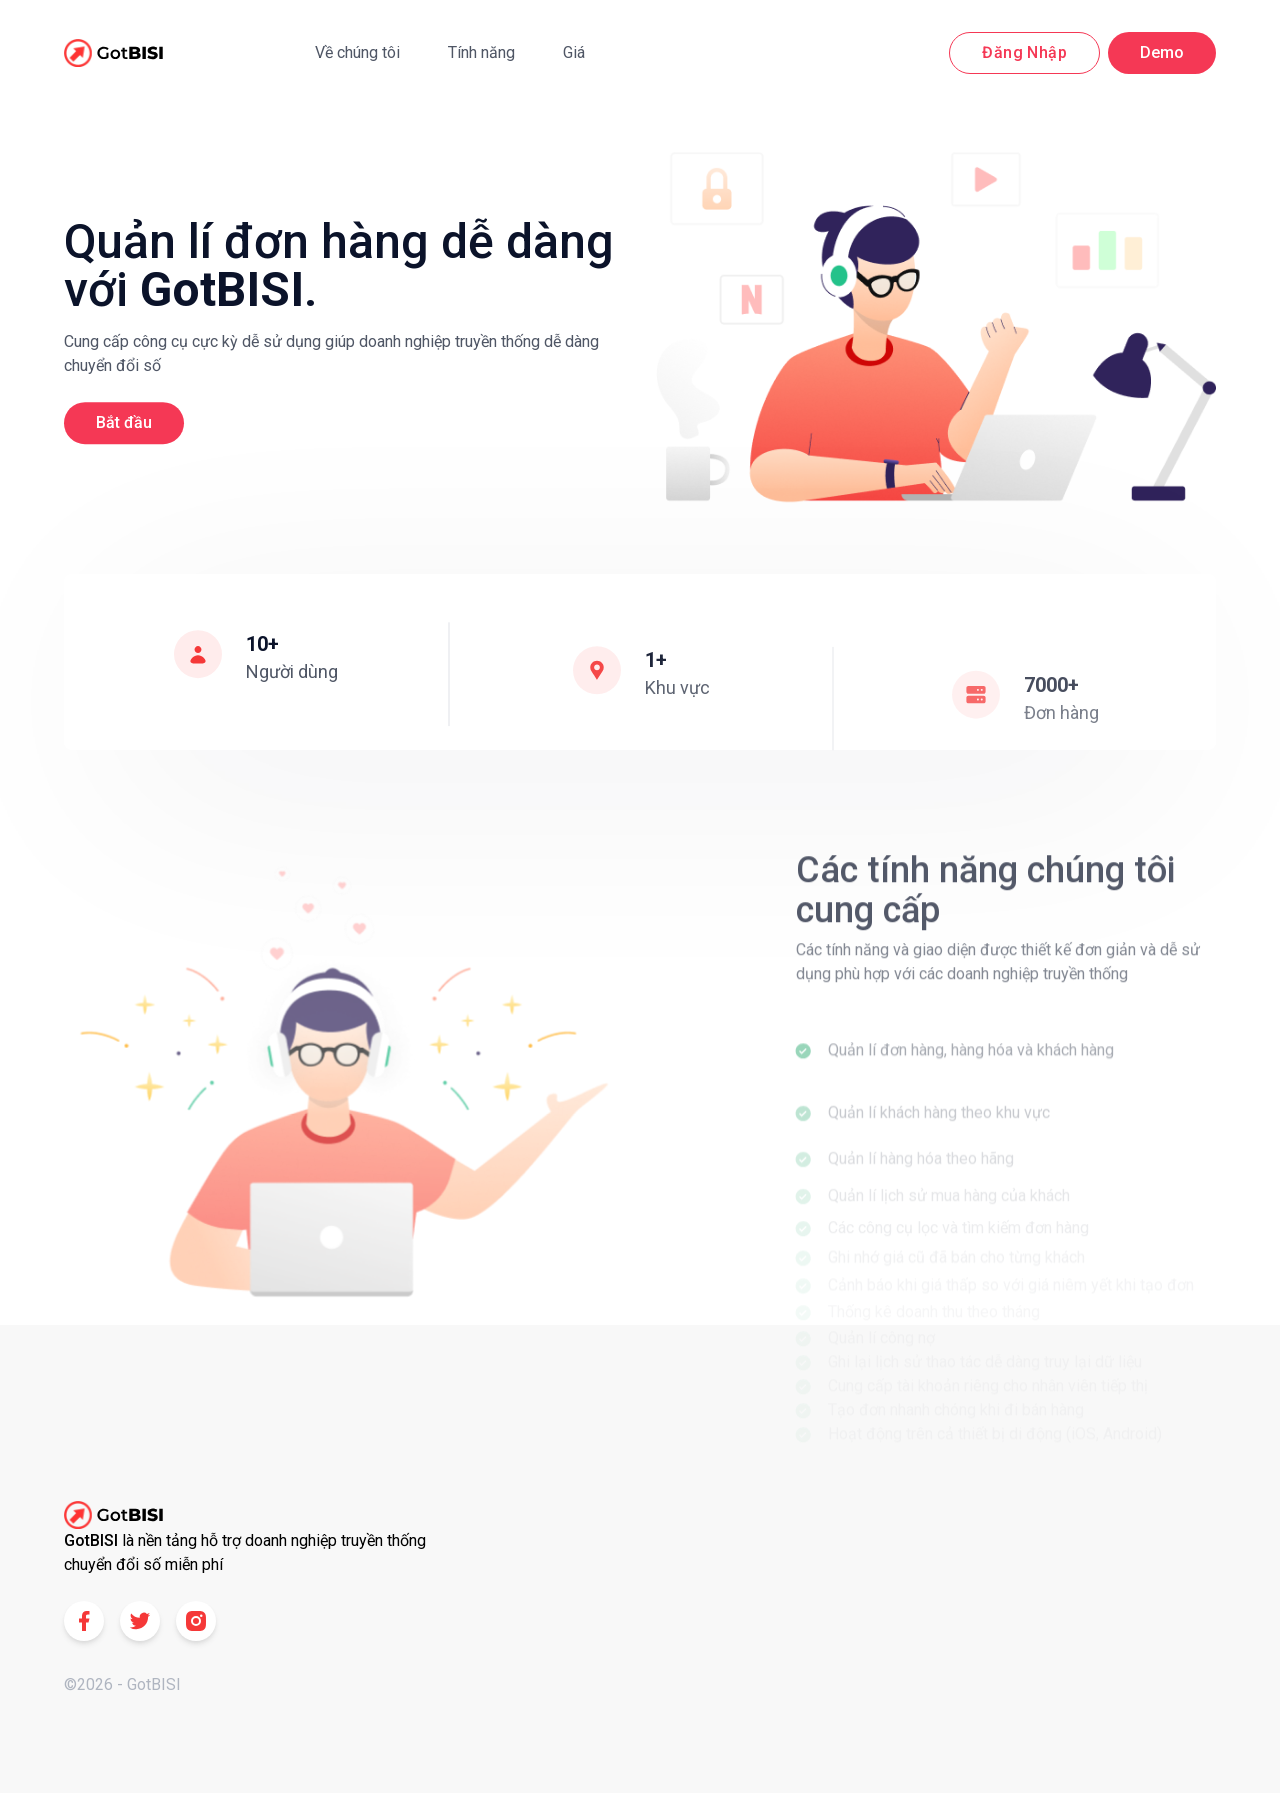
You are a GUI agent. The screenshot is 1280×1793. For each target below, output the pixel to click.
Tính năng (481, 52)
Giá (574, 52)
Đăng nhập (1024, 52)
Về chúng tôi (357, 52)
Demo (1162, 52)
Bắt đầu (124, 424)
